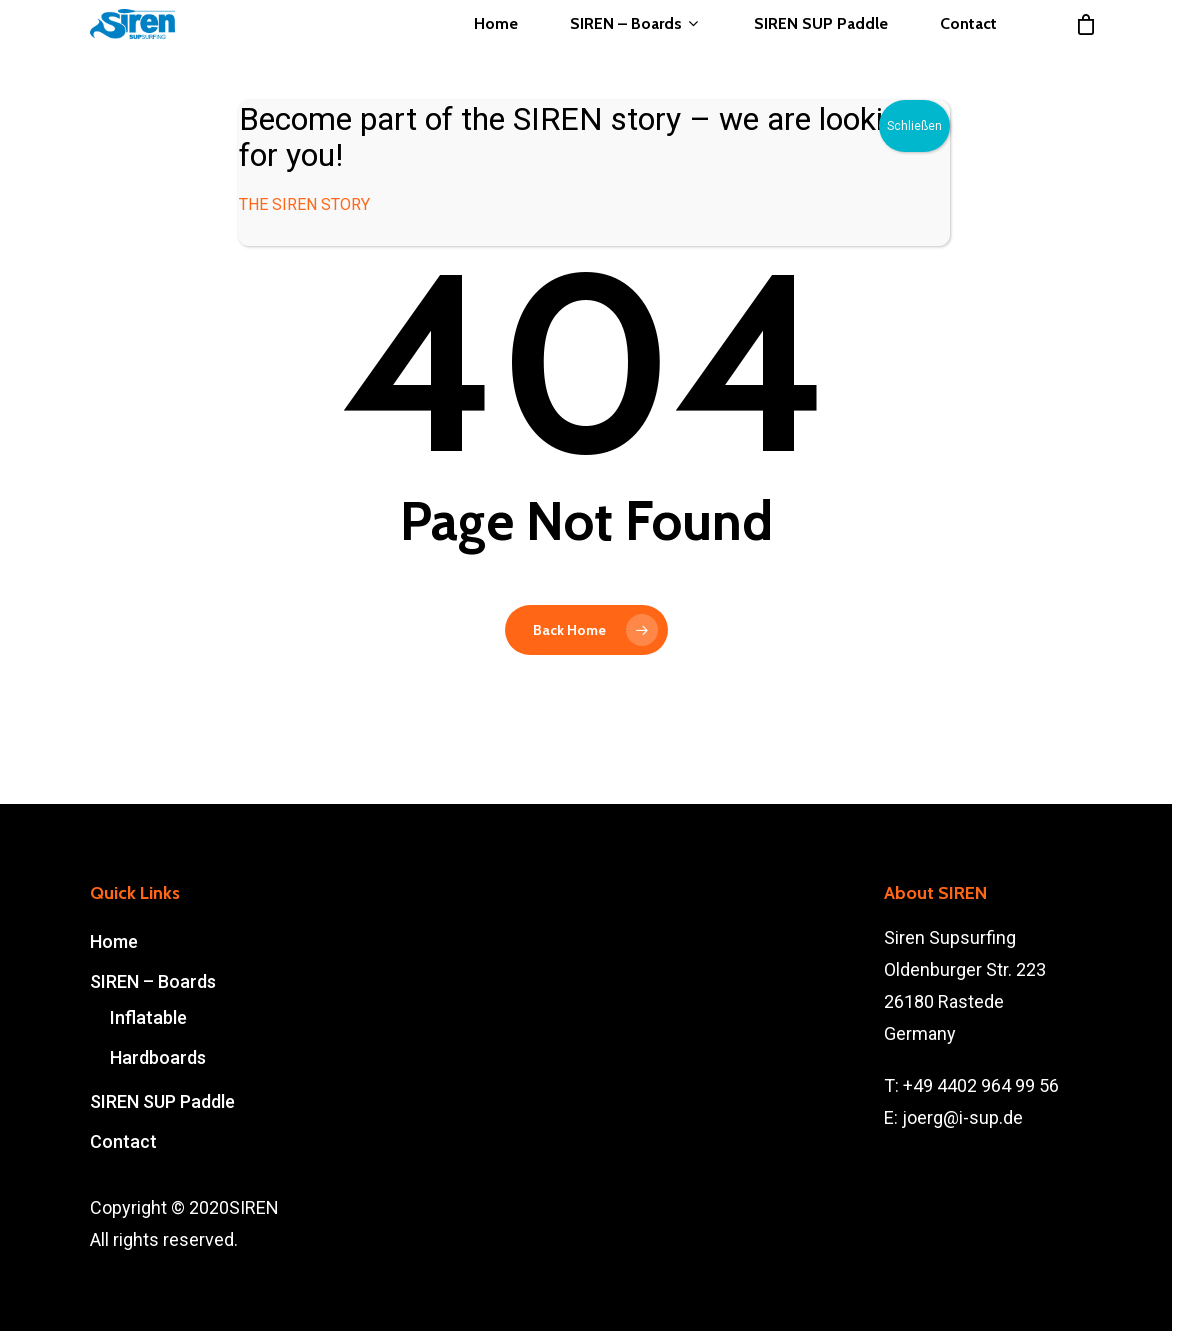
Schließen (914, 126)
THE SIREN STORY (304, 204)
